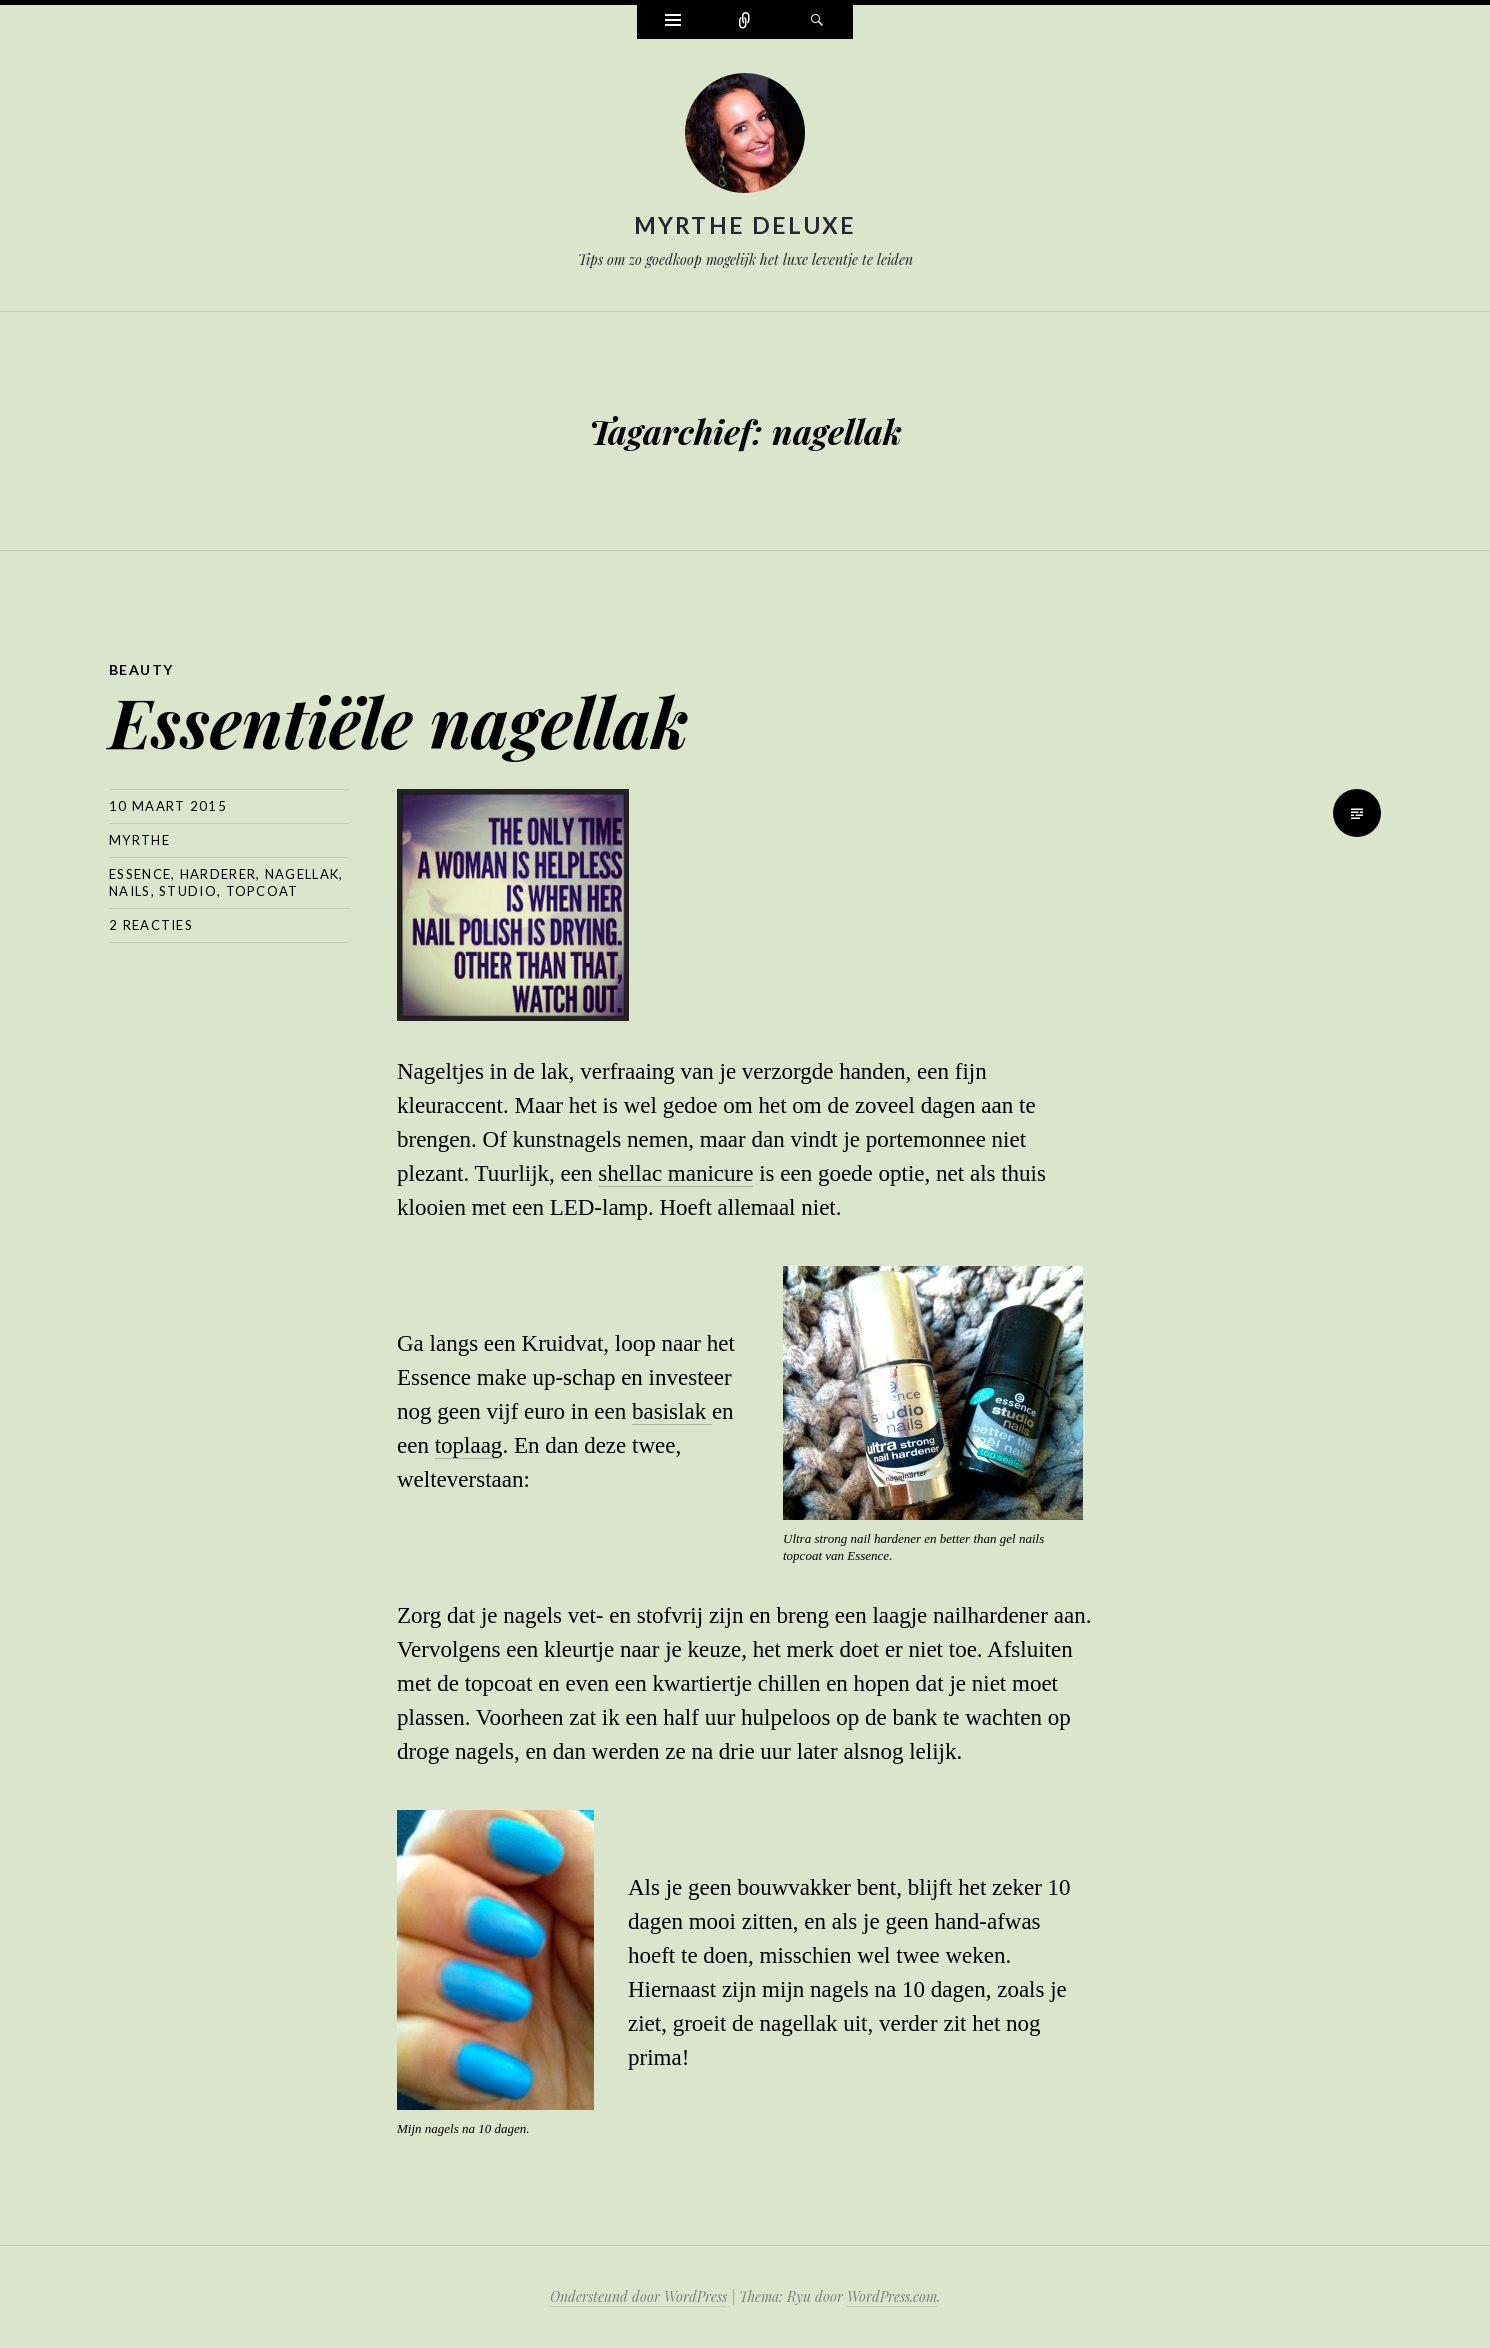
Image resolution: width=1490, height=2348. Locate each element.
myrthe (139, 840)
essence (140, 874)
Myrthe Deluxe (745, 225)
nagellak (302, 874)
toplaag (469, 1445)
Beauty (141, 669)
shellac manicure (675, 1173)
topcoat (262, 891)
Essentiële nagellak (399, 720)
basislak (672, 1411)
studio (188, 891)
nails (130, 891)
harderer (218, 874)
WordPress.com (892, 2296)
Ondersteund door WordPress (638, 2296)
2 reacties (151, 925)
